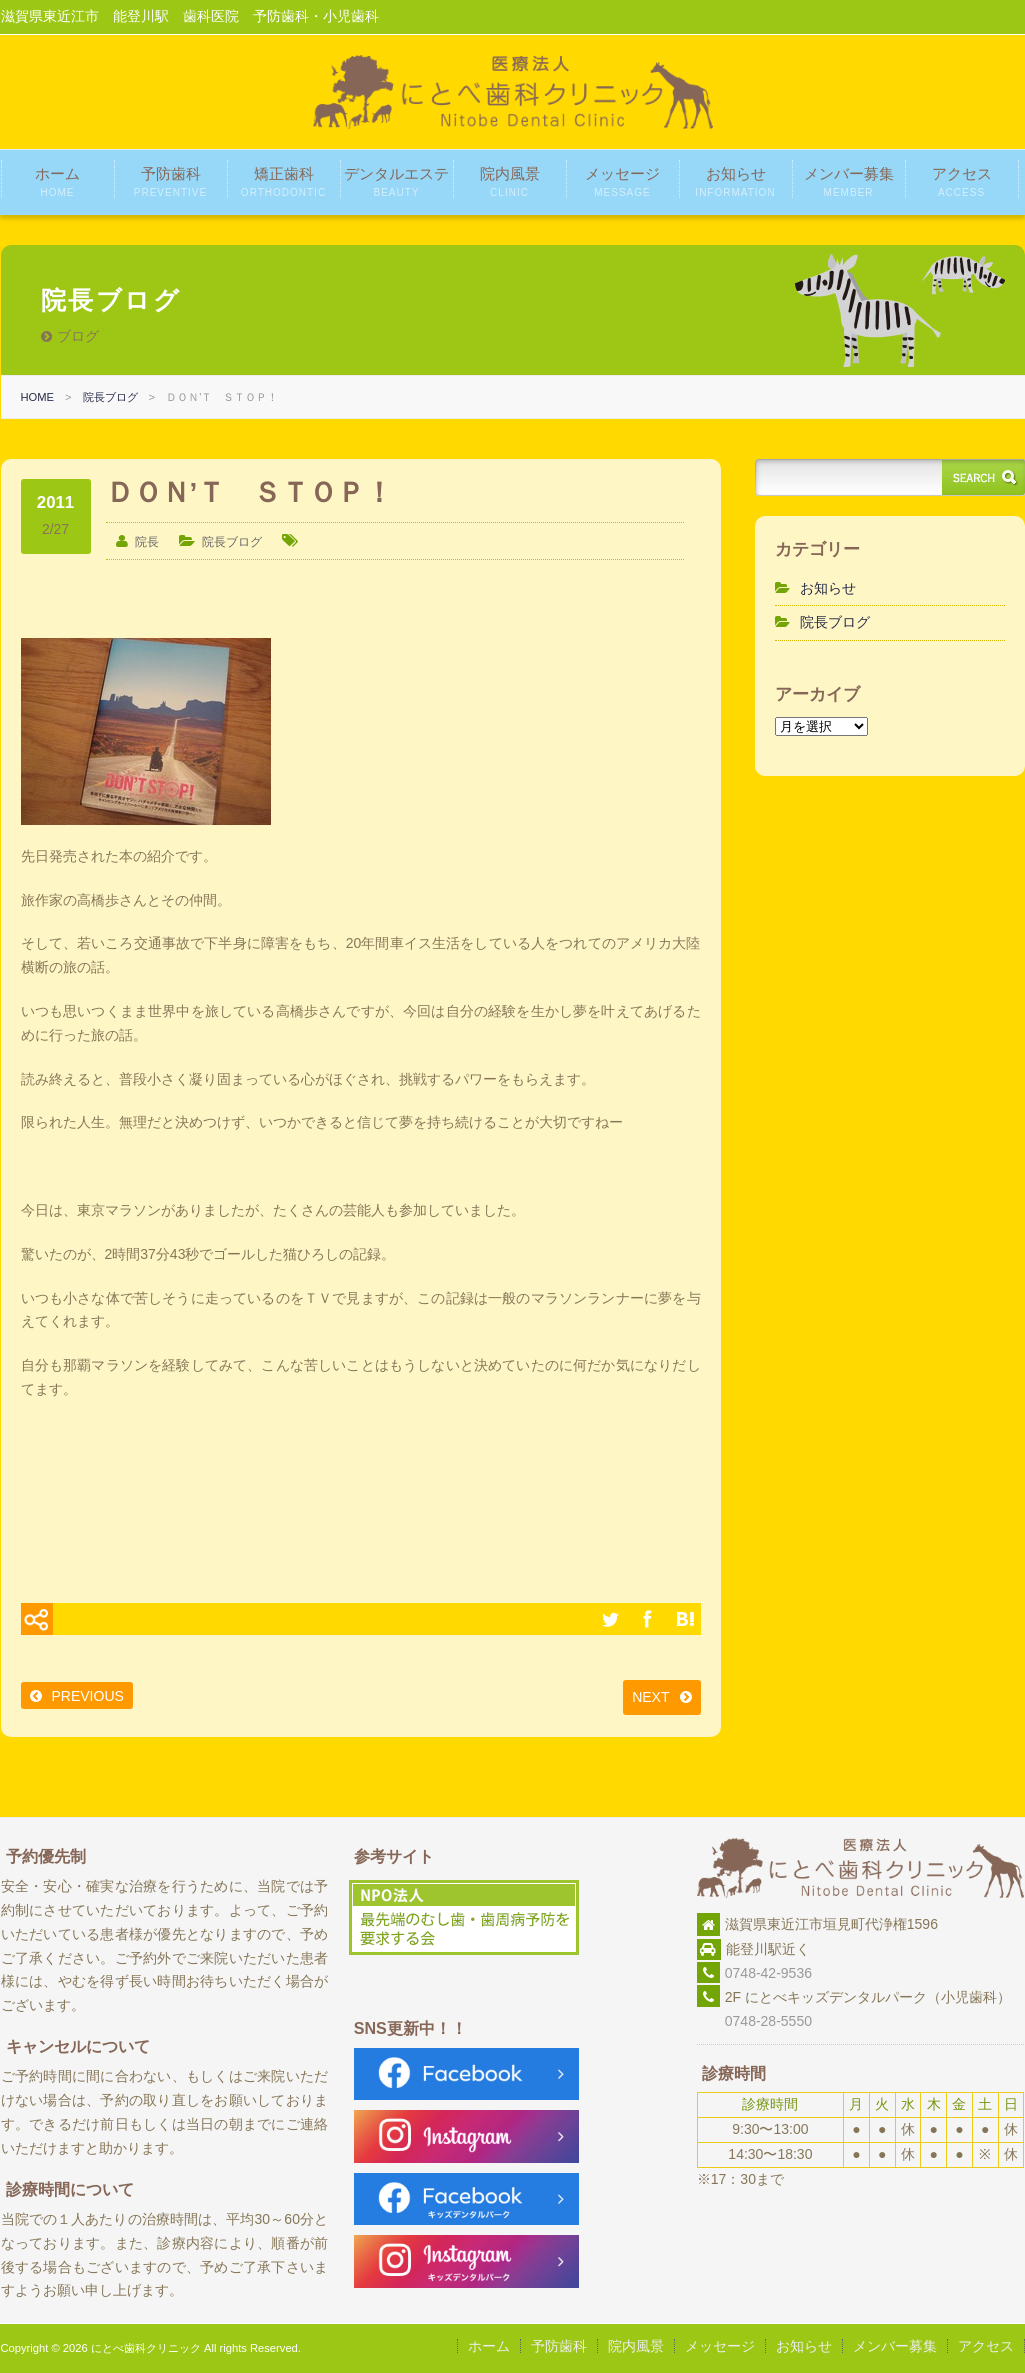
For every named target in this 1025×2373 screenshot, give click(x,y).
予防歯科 (170, 181)
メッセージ (622, 181)
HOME (38, 397)
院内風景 (510, 181)
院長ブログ (110, 397)
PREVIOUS (88, 1696)
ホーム (57, 181)
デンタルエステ (396, 181)
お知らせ (735, 181)
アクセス (962, 181)
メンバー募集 (849, 181)
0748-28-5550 (754, 2021)
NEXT (650, 1697)
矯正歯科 (283, 181)
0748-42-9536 (768, 1973)
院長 (147, 542)
